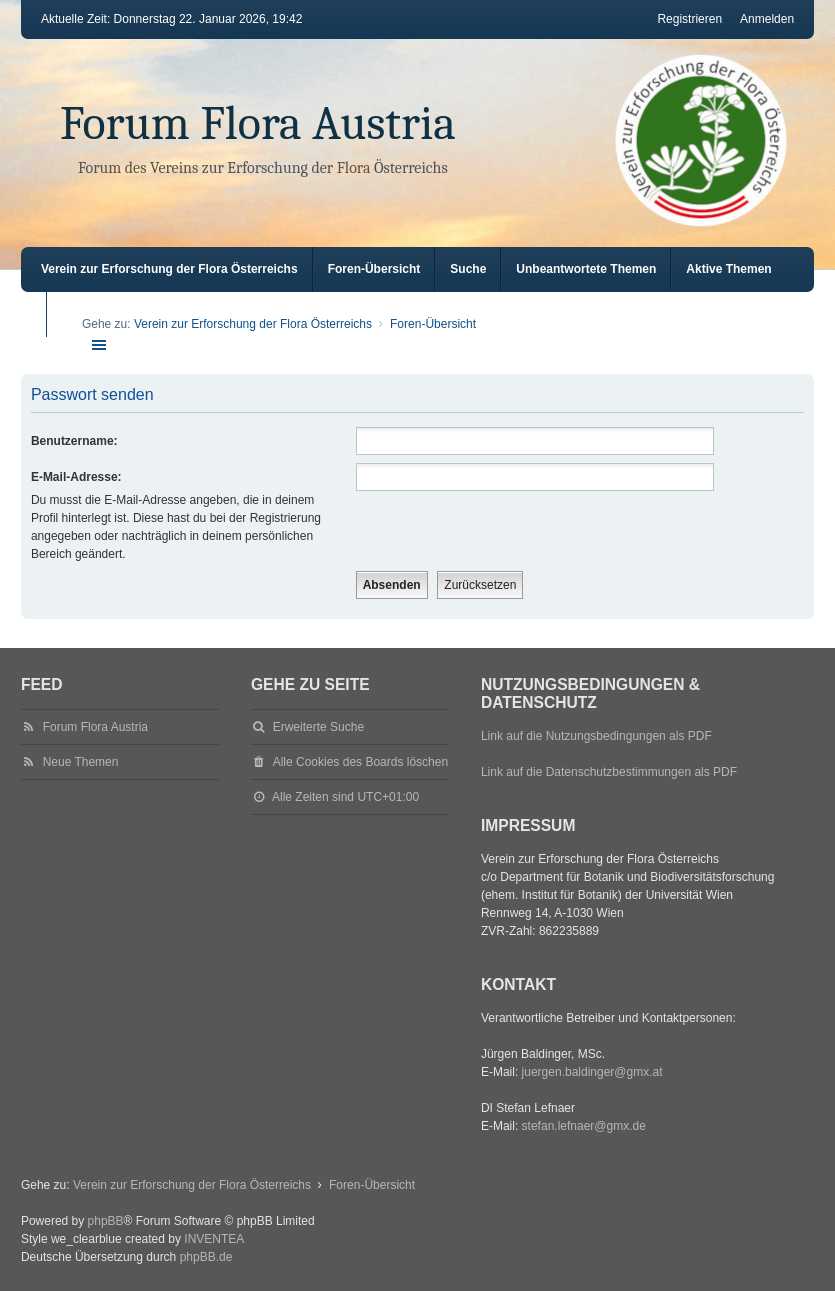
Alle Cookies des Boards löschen (360, 762)
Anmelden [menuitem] (767, 19)
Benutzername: (74, 441)
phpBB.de (206, 1257)
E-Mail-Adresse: (76, 477)
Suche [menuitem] (468, 269)
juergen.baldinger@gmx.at (592, 1072)
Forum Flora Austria (258, 123)
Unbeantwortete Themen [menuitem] (586, 269)
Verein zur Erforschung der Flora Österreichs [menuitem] (169, 269)
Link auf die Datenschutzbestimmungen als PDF (609, 772)
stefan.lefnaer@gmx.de (584, 1126)
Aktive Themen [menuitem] (728, 269)
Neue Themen (81, 762)
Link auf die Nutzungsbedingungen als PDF (596, 736)
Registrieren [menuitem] (689, 19)
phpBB (106, 1221)
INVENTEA (214, 1239)
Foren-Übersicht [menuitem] (374, 269)
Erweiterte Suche (318, 727)
